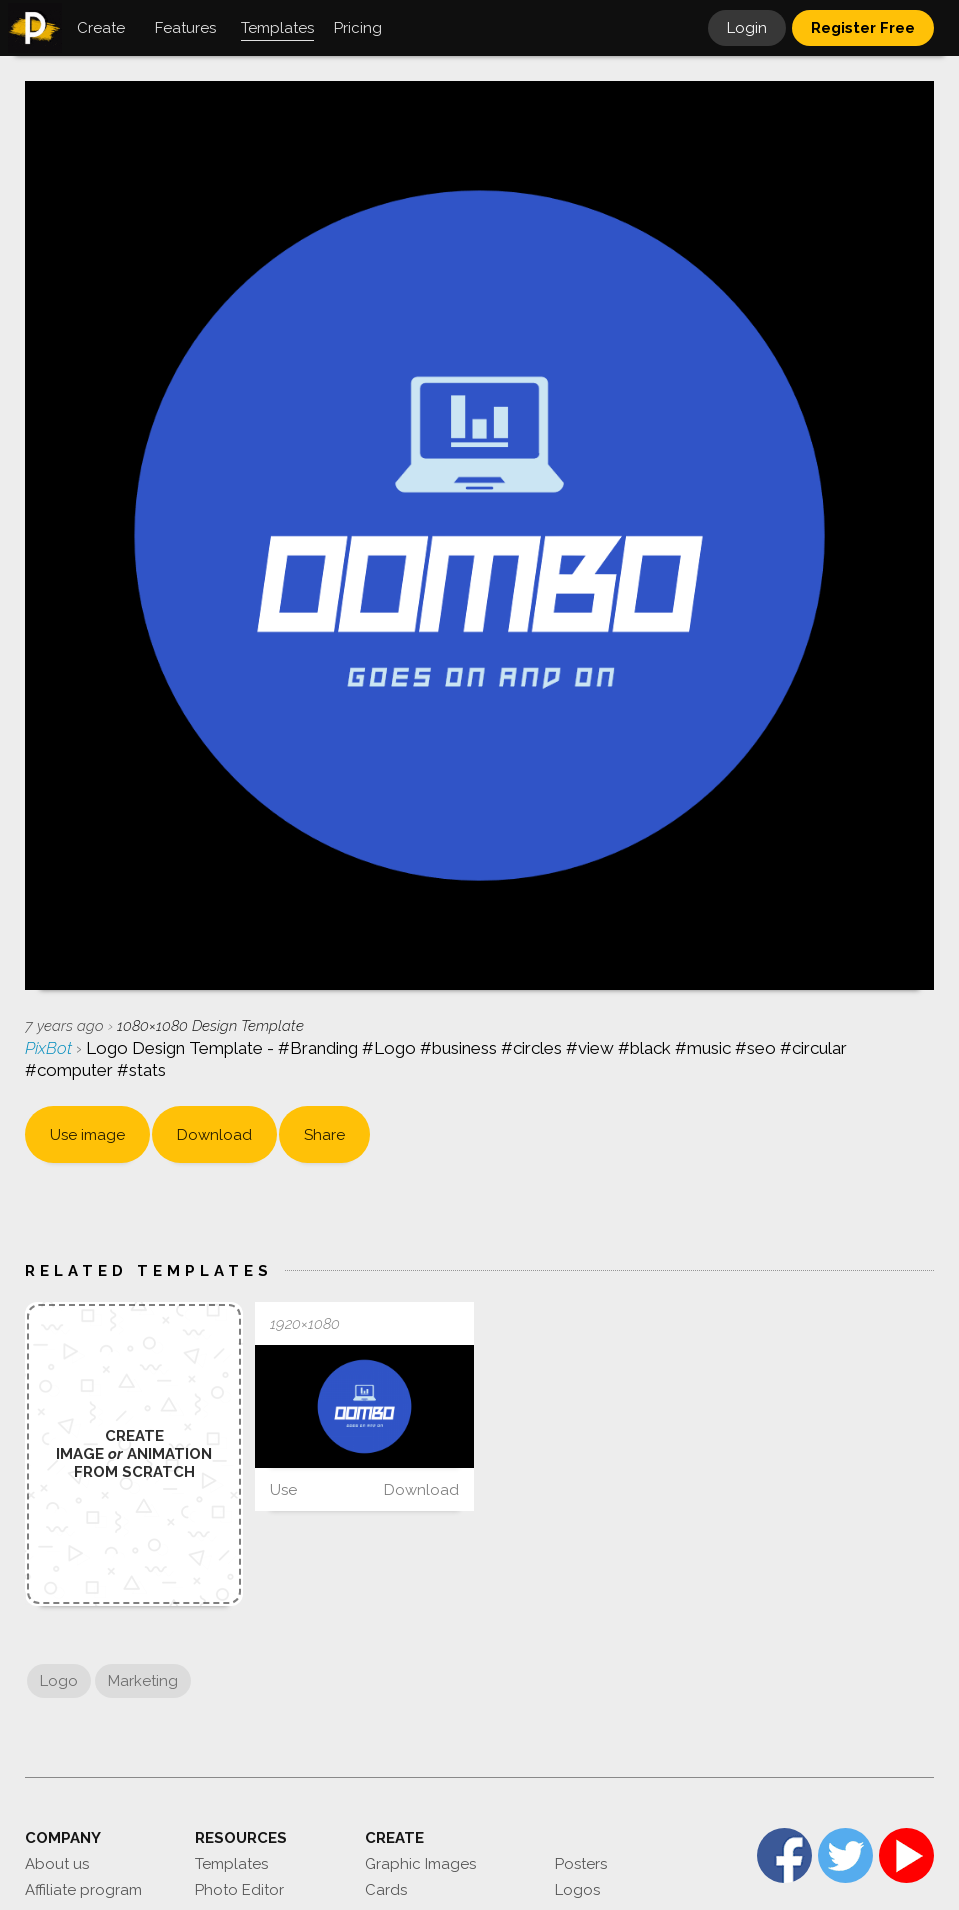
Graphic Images (420, 1864)
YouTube (906, 1855)
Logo (59, 1681)
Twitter (845, 1855)
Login (747, 28)
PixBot (50, 1048)
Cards (386, 1890)
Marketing (143, 1681)
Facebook (784, 1855)
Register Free (863, 28)
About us (57, 1864)
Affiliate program (83, 1890)
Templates (231, 1864)
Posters (581, 1864)
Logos (577, 1890)
